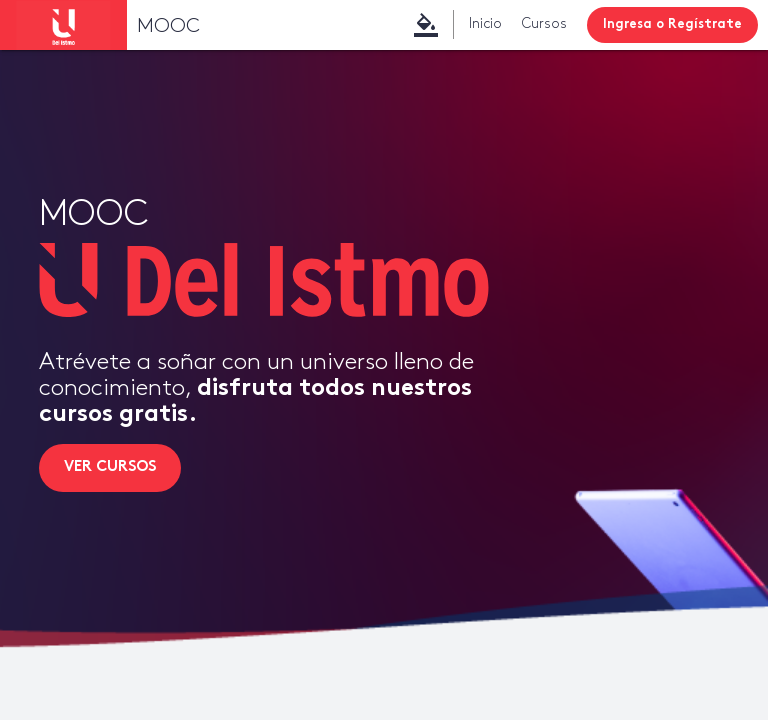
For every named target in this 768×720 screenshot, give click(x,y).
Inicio (485, 24)
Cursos (544, 24)
